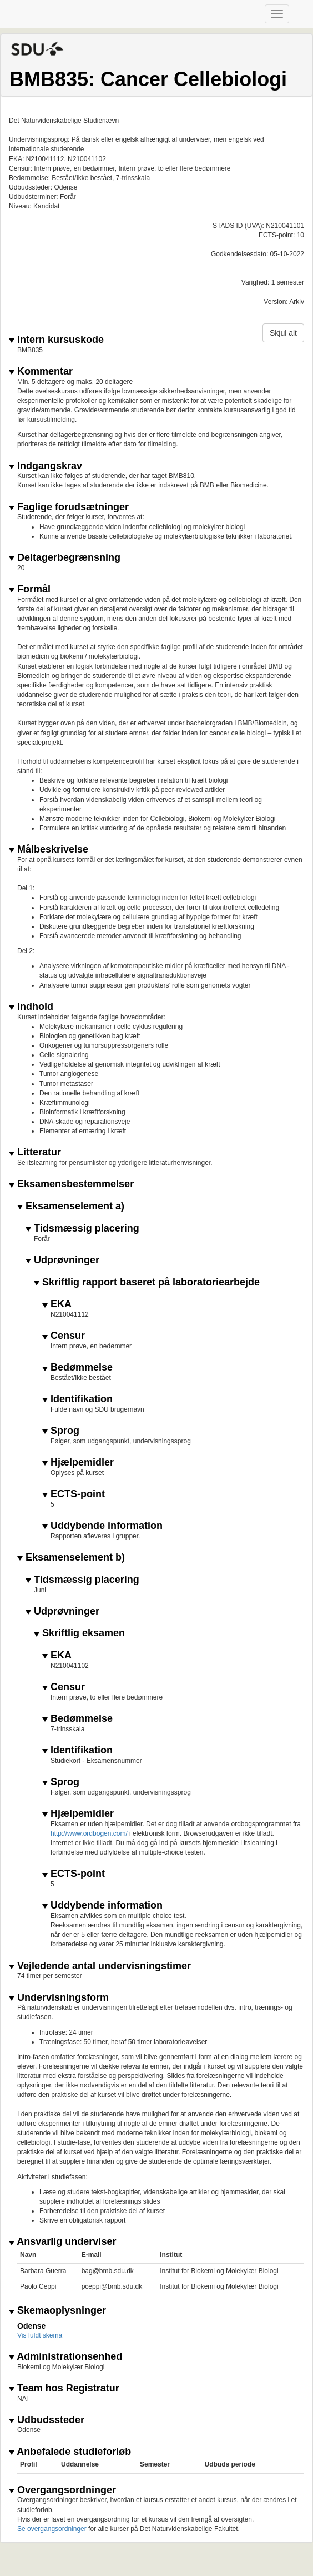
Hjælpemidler (78, 1462)
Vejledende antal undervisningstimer (100, 1966)
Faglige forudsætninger (69, 507)
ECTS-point (73, 1494)
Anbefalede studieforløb (70, 2452)
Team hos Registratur (64, 2388)
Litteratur (35, 1152)
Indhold (31, 1006)
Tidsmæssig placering (82, 1228)
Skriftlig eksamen (79, 1633)
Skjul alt (283, 332)
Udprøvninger (62, 1260)
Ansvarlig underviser (62, 2241)
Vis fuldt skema (39, 2335)
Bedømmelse (77, 1367)
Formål (30, 589)
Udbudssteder (46, 2420)
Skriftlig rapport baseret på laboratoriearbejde (147, 1282)
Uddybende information (102, 1526)
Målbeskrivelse (48, 849)
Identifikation (77, 1399)
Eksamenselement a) (70, 1206)
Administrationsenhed (65, 2356)
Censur (63, 1336)
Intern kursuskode (56, 340)
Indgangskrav (45, 466)
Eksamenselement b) (71, 1557)
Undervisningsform (59, 1997)
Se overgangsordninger (52, 2529)
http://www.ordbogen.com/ (90, 1833)
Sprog (60, 1431)
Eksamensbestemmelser (71, 1184)
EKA (57, 1304)
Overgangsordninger (62, 2490)
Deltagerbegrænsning (64, 557)
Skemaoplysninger (57, 2310)
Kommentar (41, 371)
